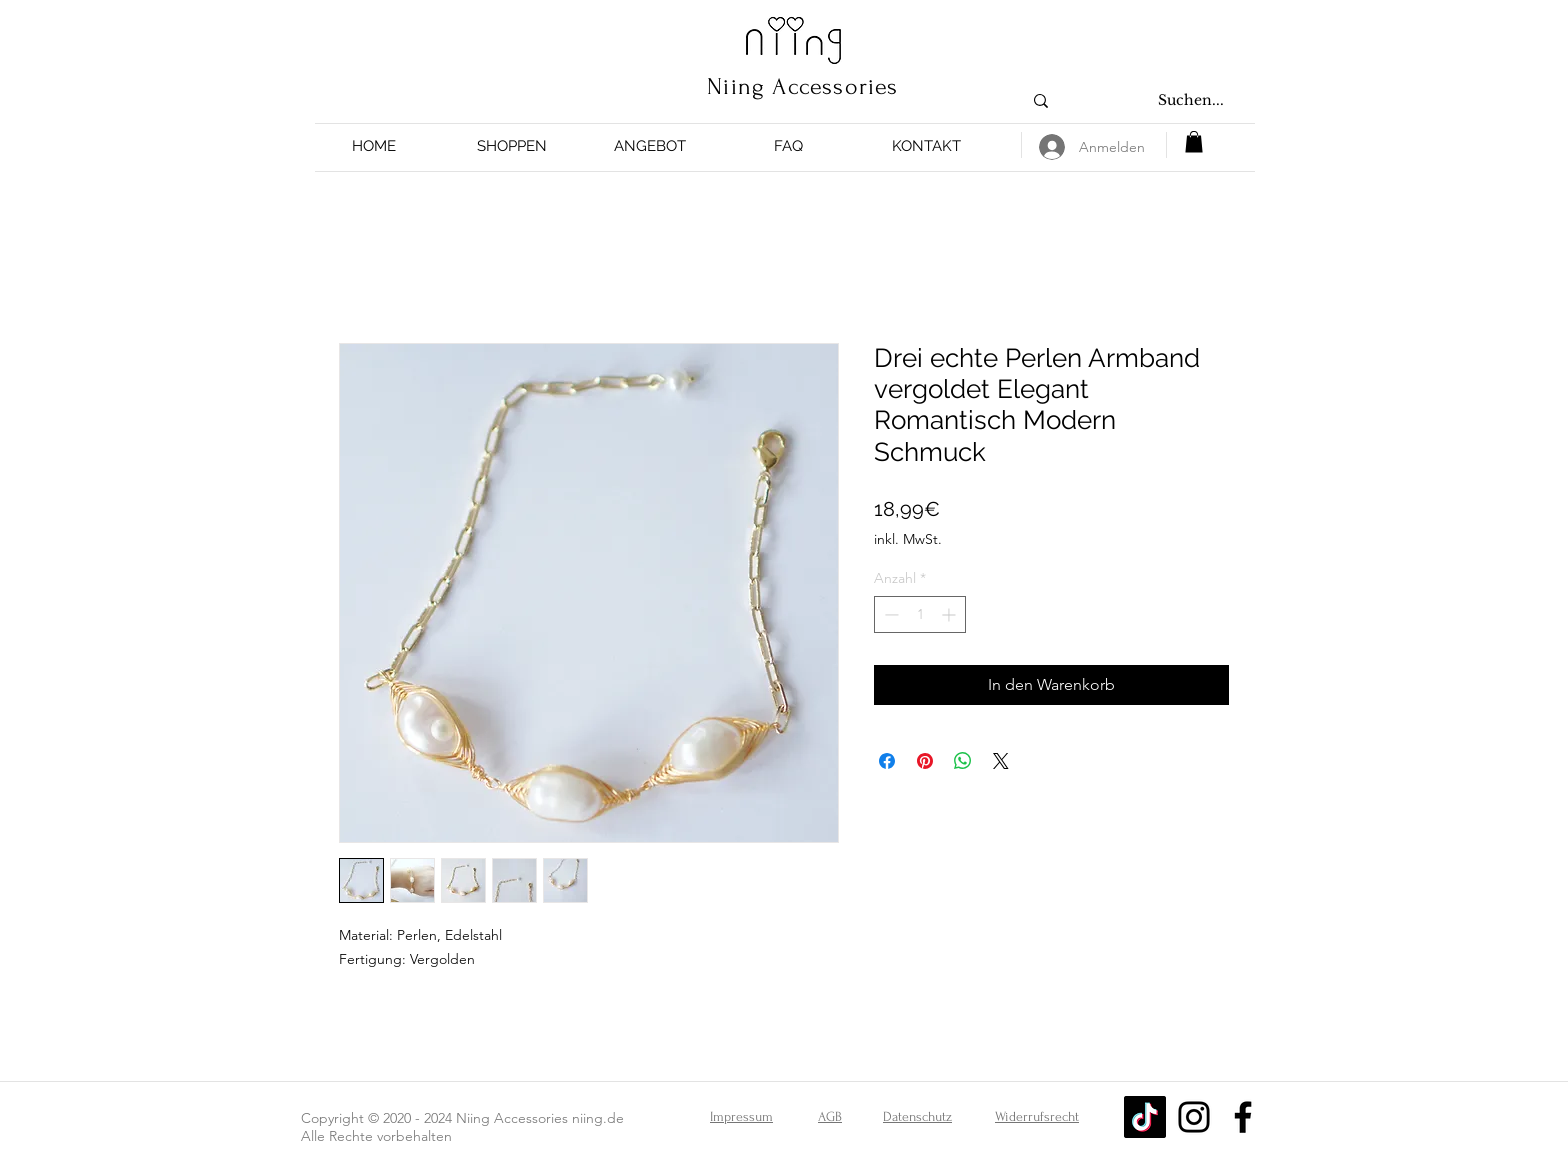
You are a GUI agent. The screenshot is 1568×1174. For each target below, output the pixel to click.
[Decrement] (889, 614)
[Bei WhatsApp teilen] (963, 761)
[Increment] (950, 614)
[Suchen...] (1191, 100)
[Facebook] (1243, 1117)
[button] (512, 146)
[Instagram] (1194, 1117)
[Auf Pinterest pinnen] (925, 761)
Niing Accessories (802, 86)
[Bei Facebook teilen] (887, 761)
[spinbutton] (920, 614)
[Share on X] (1001, 761)
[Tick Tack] (1145, 1117)
